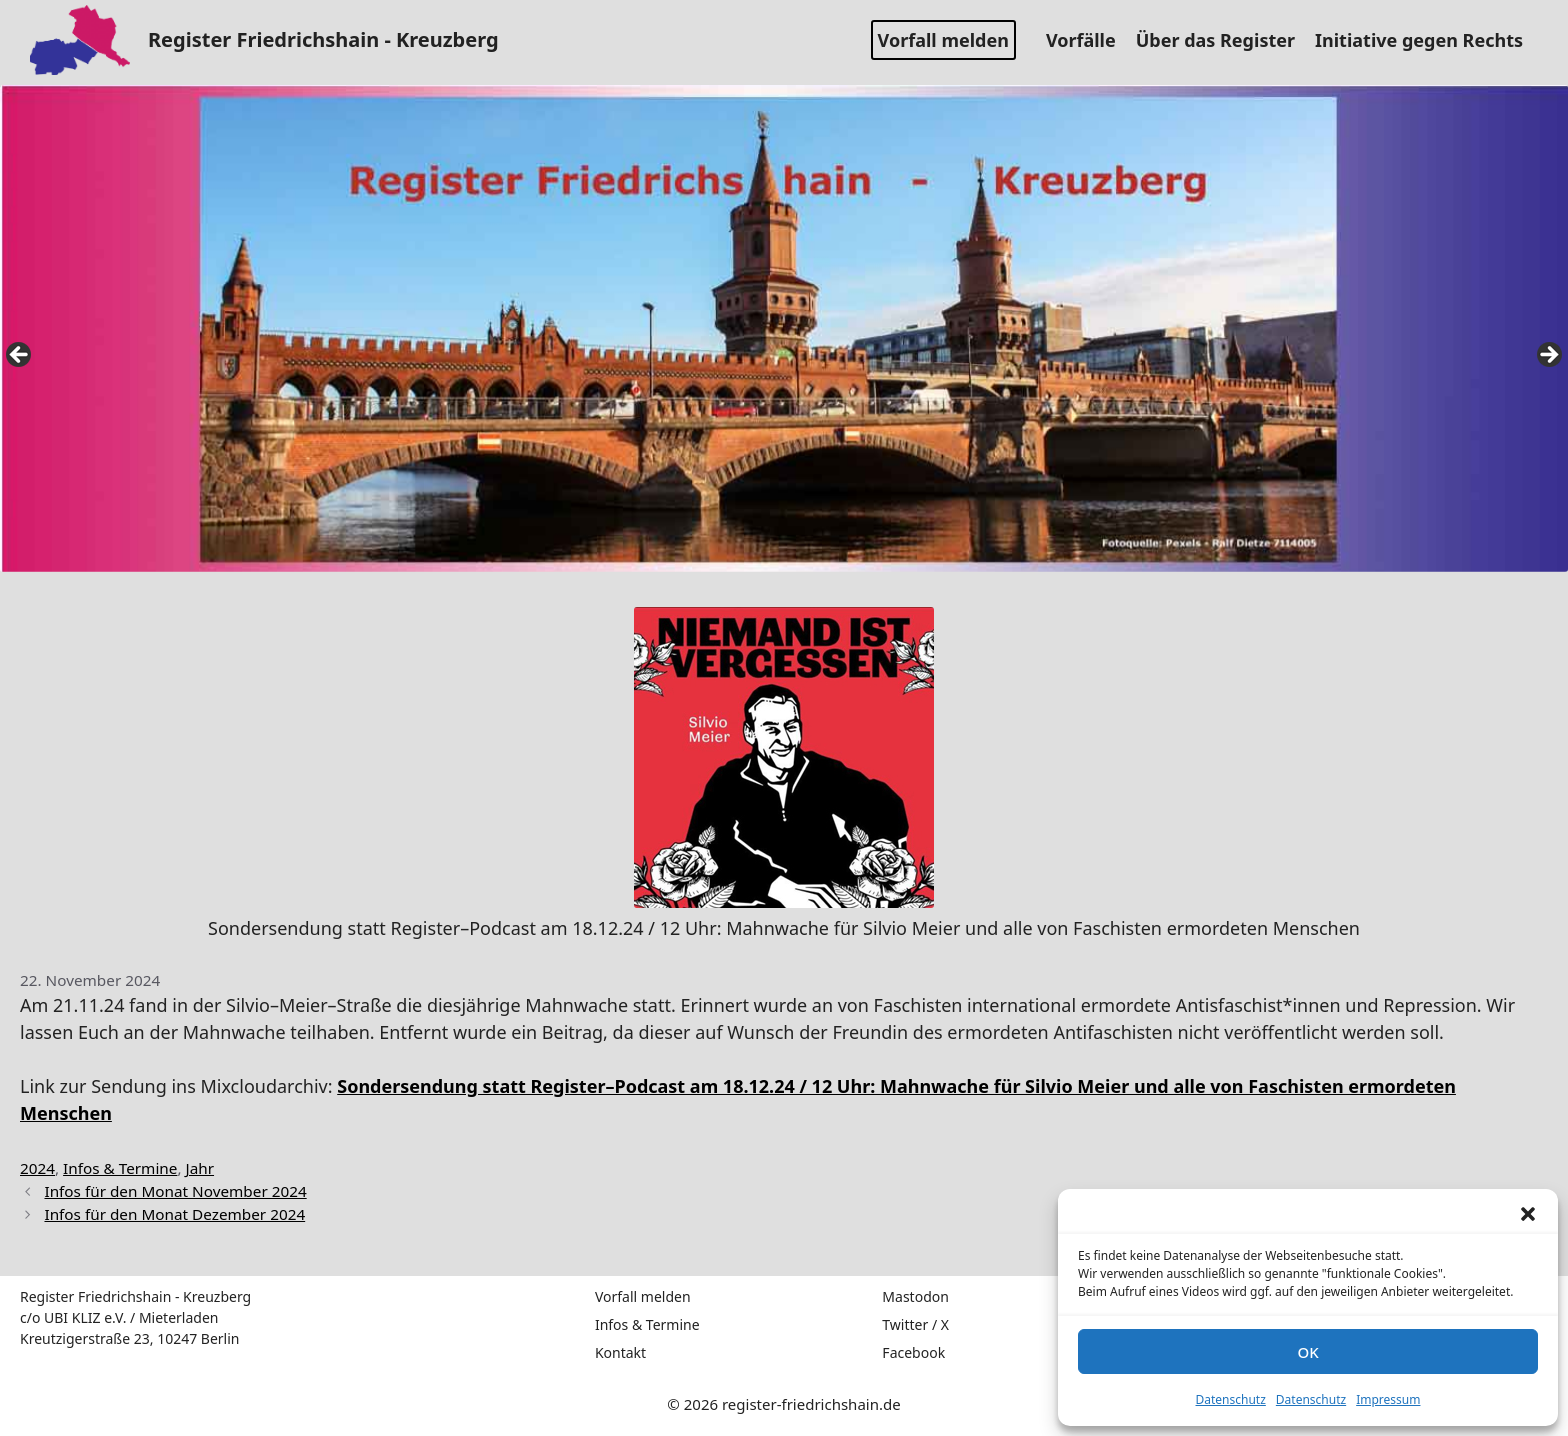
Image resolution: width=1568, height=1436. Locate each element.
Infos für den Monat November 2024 (175, 1191)
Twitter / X (915, 1324)
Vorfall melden (943, 40)
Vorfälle (1088, 40)
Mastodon (915, 1296)
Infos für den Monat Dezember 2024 (174, 1214)
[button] (1528, 1214)
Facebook (913, 1352)
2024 (37, 1168)
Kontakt (620, 1352)
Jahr (200, 1168)
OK (1307, 1352)
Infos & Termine (120, 1168)
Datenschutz (1231, 1399)
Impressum (1388, 1399)
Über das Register (1223, 40)
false (20, 356)
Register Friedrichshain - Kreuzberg (323, 39)
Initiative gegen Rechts (1426, 40)
